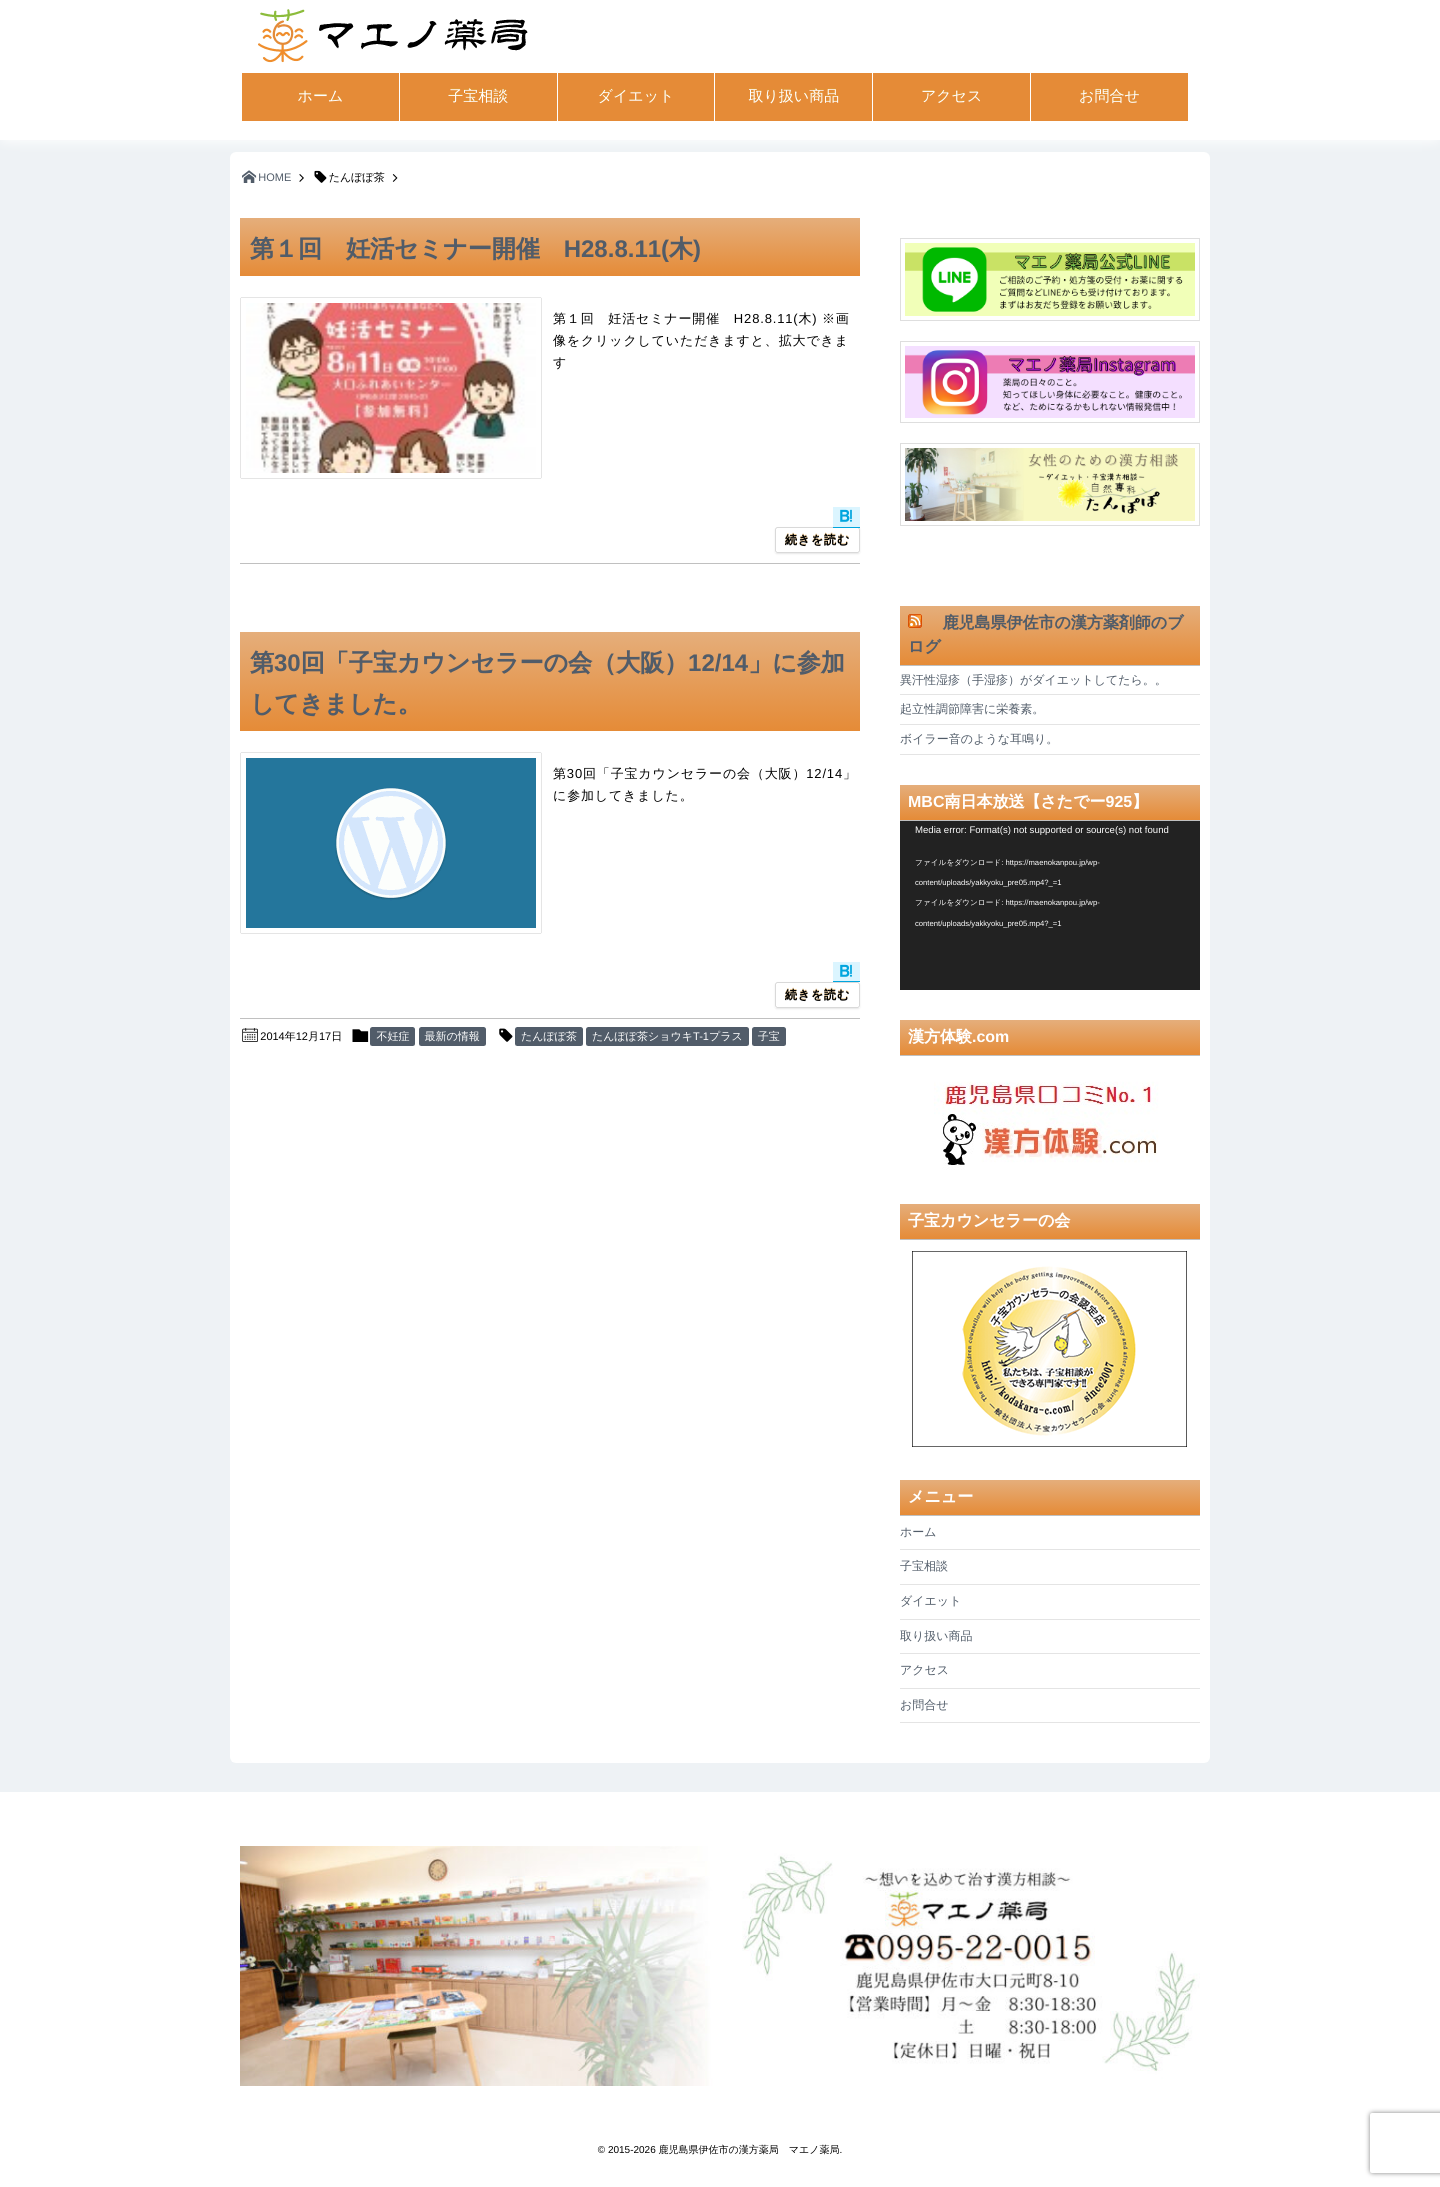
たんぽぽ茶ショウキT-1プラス (667, 1037)
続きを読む (817, 540)
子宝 (769, 1037)
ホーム (321, 96)
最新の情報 (452, 1037)
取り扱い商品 (793, 96)
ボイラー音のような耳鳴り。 (979, 739)
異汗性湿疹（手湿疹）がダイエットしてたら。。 (1033, 680)
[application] (1050, 905)
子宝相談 (478, 96)
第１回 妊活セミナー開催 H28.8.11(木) (475, 249)
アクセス (951, 96)
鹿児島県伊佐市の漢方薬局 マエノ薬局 (749, 2150)
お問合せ (1109, 96)
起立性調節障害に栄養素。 (972, 709)
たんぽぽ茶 (549, 1037)
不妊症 (392, 1037)
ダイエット (636, 96)
